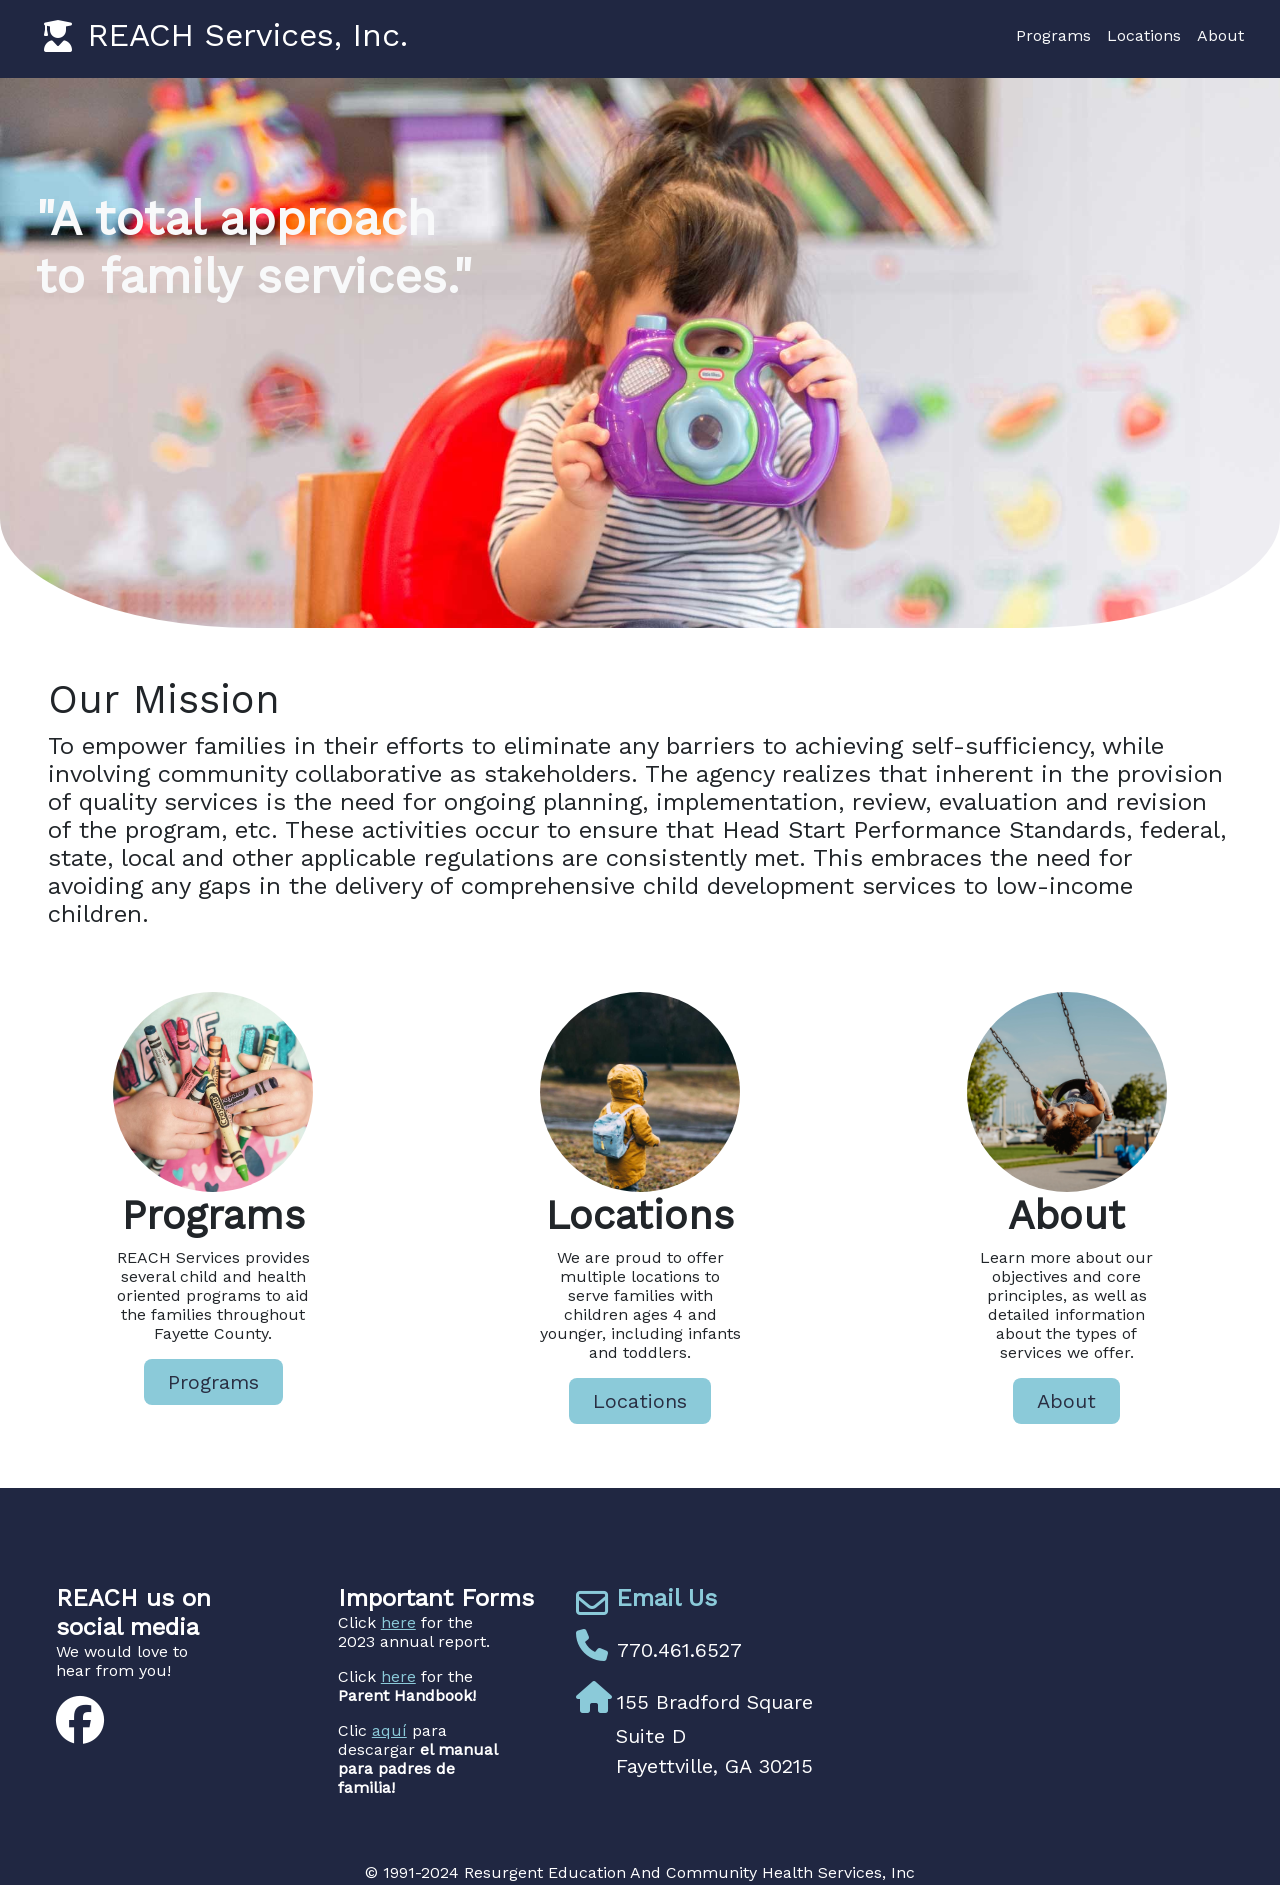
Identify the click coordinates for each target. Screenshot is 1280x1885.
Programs (1053, 35)
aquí (389, 1730)
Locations (1144, 35)
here (398, 1622)
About (1220, 35)
